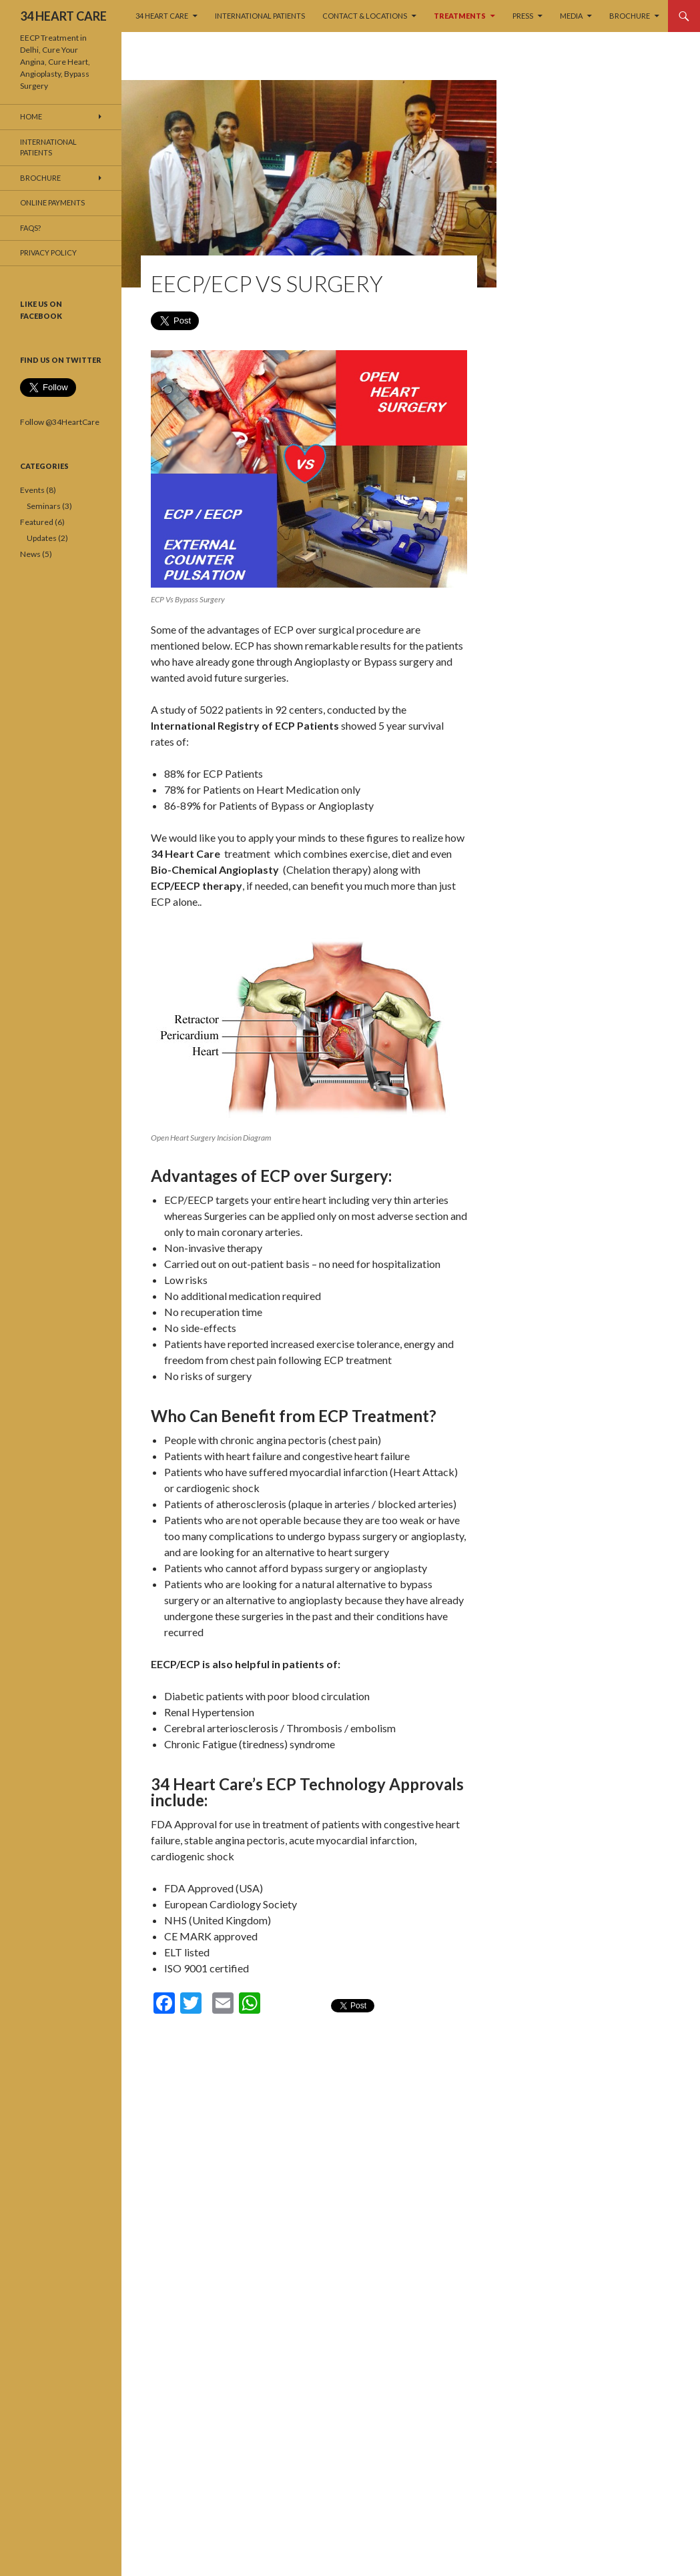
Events (32, 490)
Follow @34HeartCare (59, 422)
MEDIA (571, 15)
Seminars (44, 506)
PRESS (522, 15)
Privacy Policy (48, 252)
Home (31, 116)
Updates (42, 538)
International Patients (260, 15)
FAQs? (30, 227)
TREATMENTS (460, 15)
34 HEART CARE (63, 16)
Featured (36, 522)
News (30, 554)
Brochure (629, 15)
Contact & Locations (364, 15)
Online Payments (52, 202)
